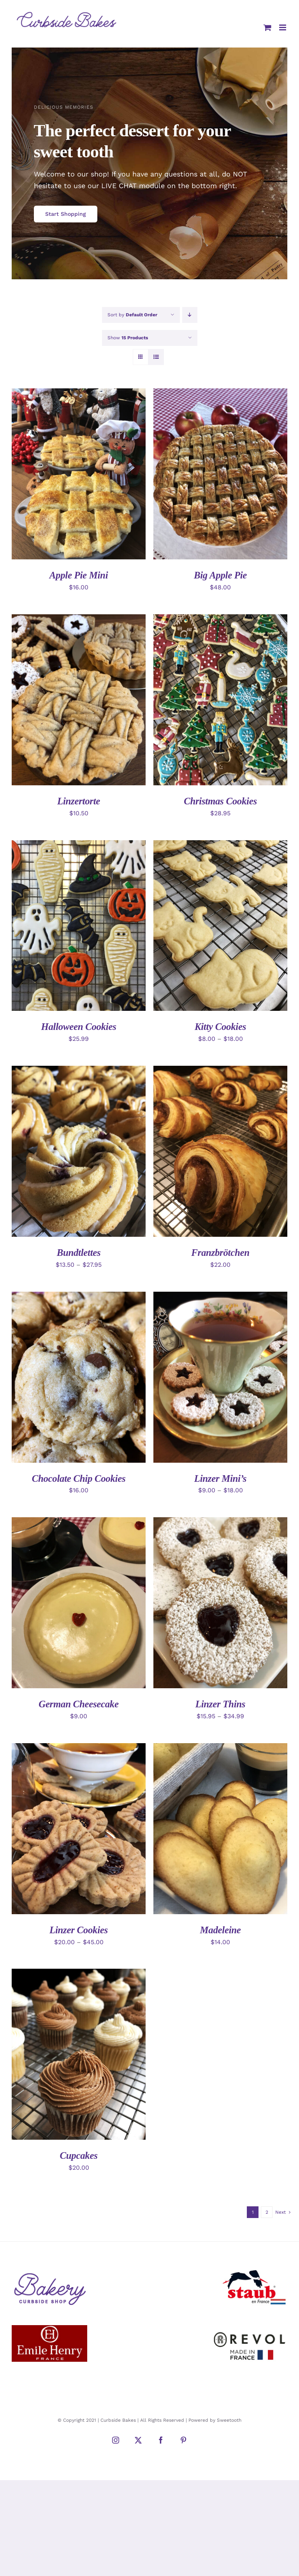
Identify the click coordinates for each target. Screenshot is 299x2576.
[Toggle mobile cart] (267, 27)
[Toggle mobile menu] (283, 27)
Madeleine (220, 1930)
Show (127, 337)
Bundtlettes (79, 1252)
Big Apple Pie (220, 575)
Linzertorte (78, 801)
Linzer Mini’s (220, 1478)
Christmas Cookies (220, 801)
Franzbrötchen (220, 1252)
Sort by (132, 314)
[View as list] (156, 357)
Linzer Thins (220, 1704)
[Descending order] (189, 315)
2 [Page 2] (267, 2212)
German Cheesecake (79, 1704)
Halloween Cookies (78, 1026)
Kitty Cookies (220, 1026)
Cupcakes (78, 2155)
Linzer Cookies (78, 1930)
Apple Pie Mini (78, 575)
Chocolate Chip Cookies (79, 1478)
